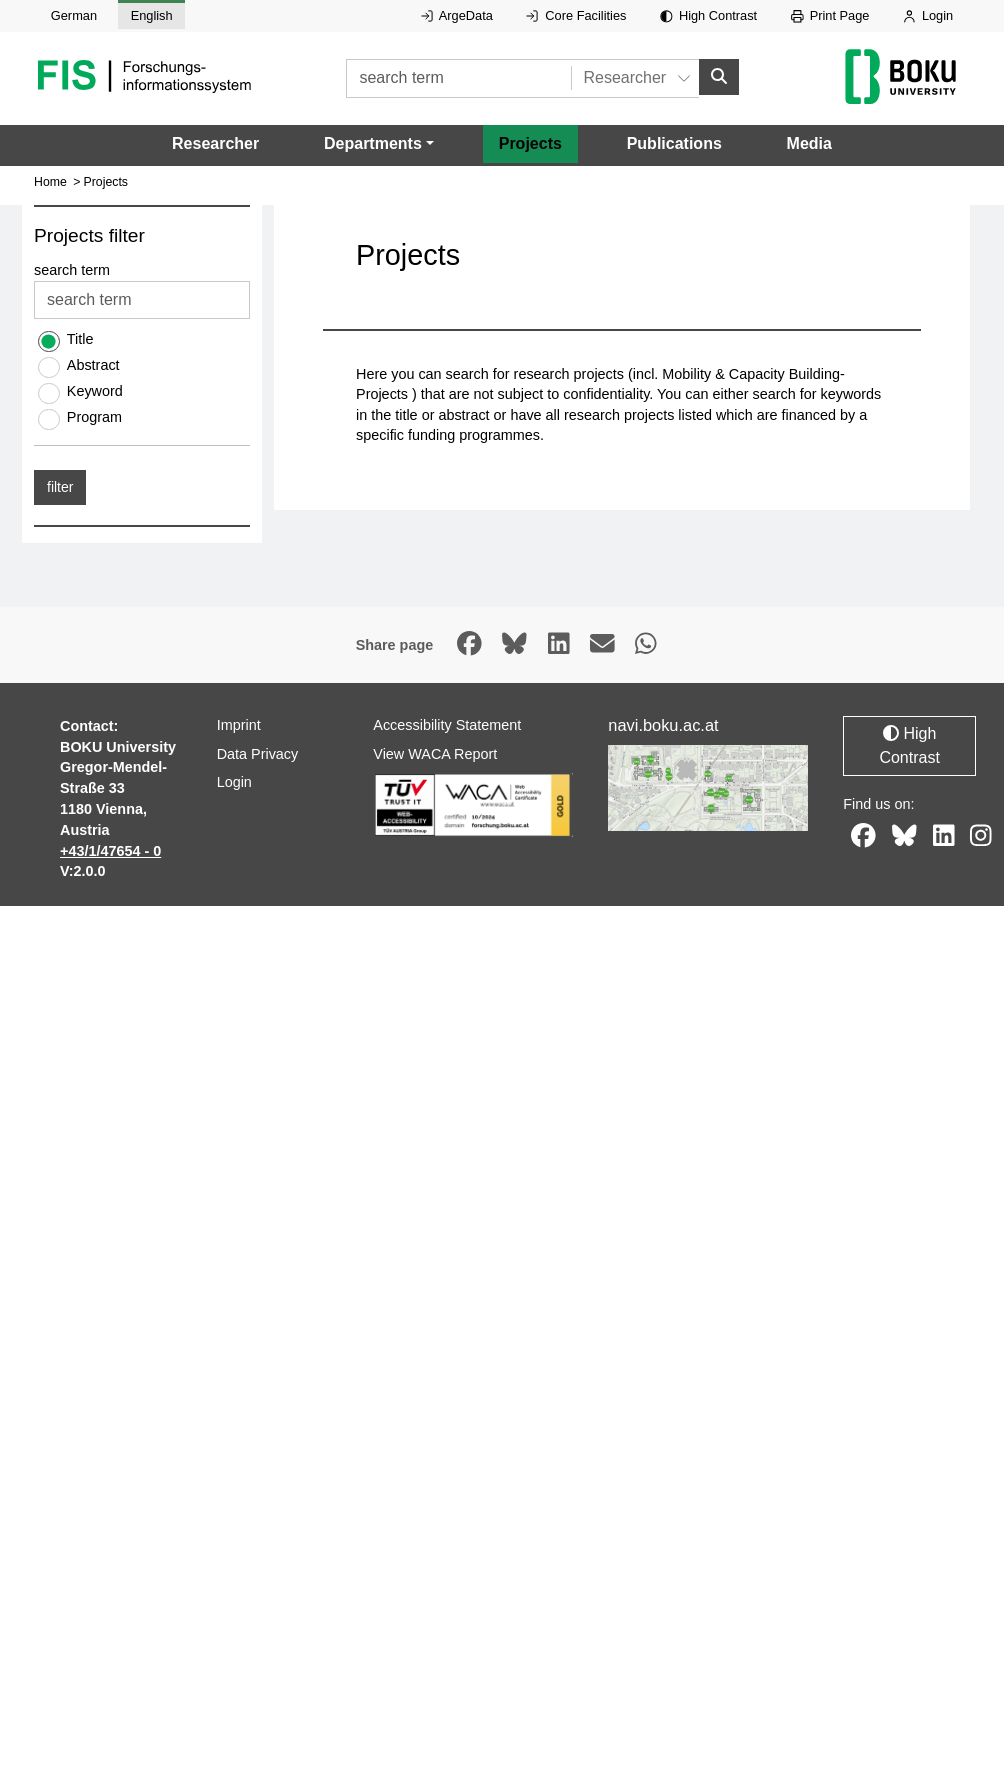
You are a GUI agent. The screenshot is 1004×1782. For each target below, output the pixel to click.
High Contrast (708, 15)
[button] (379, 143)
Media (809, 142)
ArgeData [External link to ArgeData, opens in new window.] (457, 15)
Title (80, 339)
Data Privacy (258, 753)
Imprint (239, 725)
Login (928, 15)
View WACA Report (435, 753)
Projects (530, 142)
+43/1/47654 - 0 (110, 850)
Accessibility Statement (447, 725)
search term (72, 270)
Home (50, 182)
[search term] (458, 77)
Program (94, 417)
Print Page (830, 15)
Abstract (93, 365)
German (74, 15)
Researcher (215, 142)
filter (60, 487)
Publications (674, 142)
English (152, 15)
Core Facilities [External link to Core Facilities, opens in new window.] (576, 15)
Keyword (95, 391)
